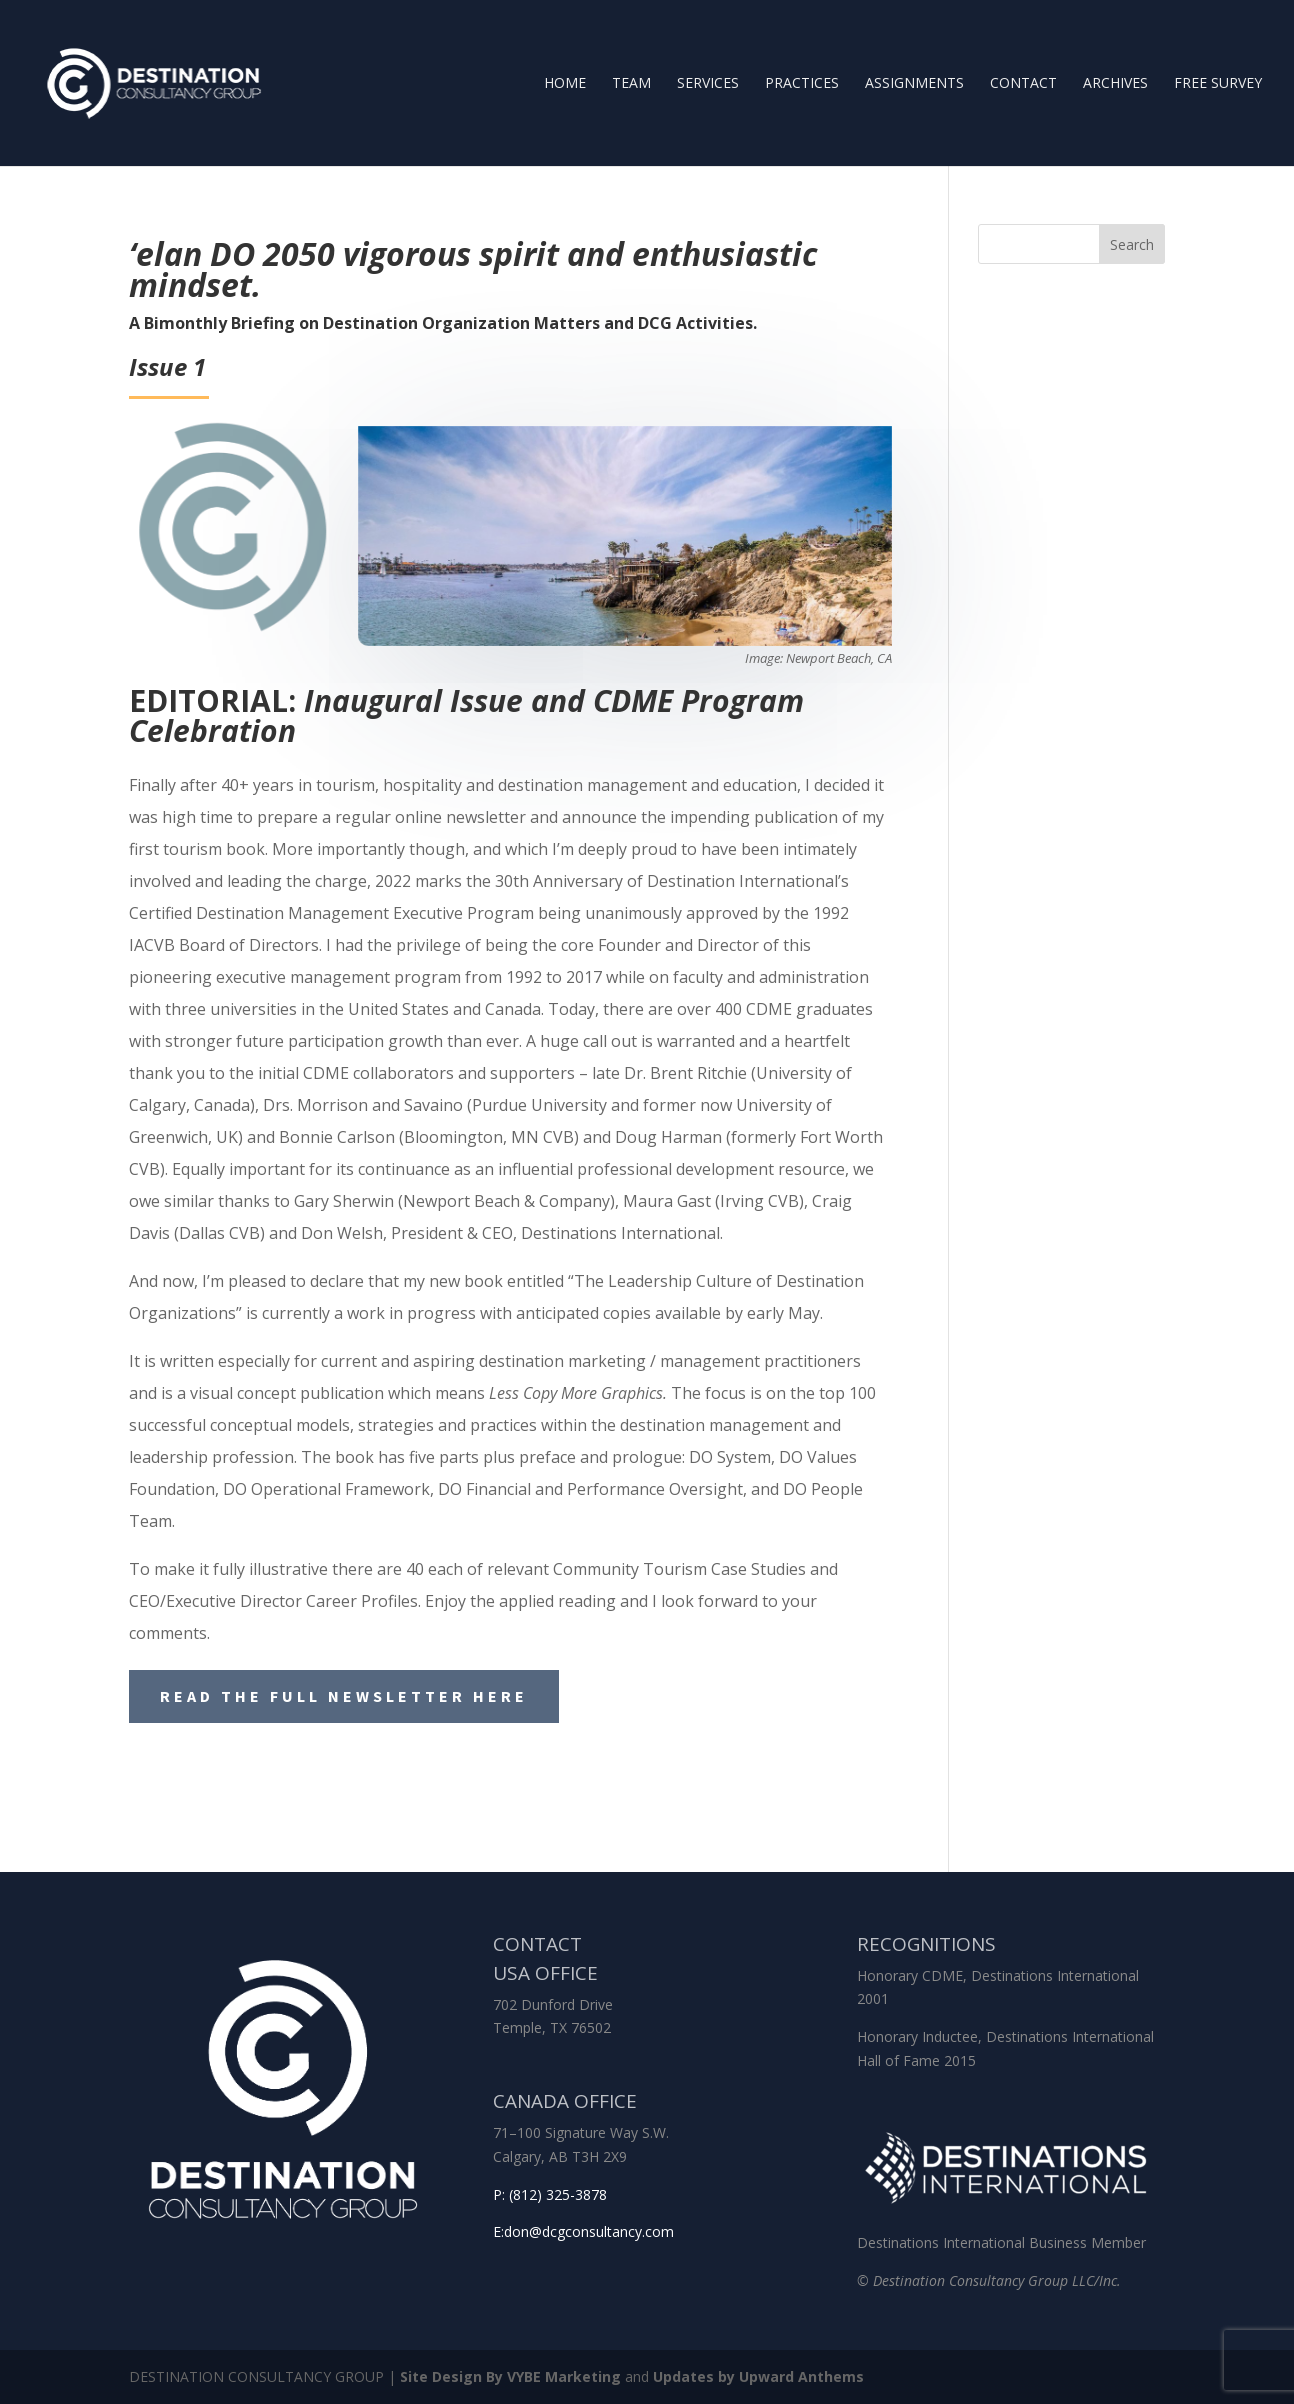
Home (565, 84)
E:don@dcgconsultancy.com (583, 2231)
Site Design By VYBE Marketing (510, 2376)
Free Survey (1218, 84)
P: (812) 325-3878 (550, 2194)
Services (708, 84)
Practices (802, 84)
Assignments (914, 84)
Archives (1115, 84)
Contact (1023, 84)
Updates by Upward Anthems (758, 2376)
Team (631, 84)
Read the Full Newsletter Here (344, 1696)
